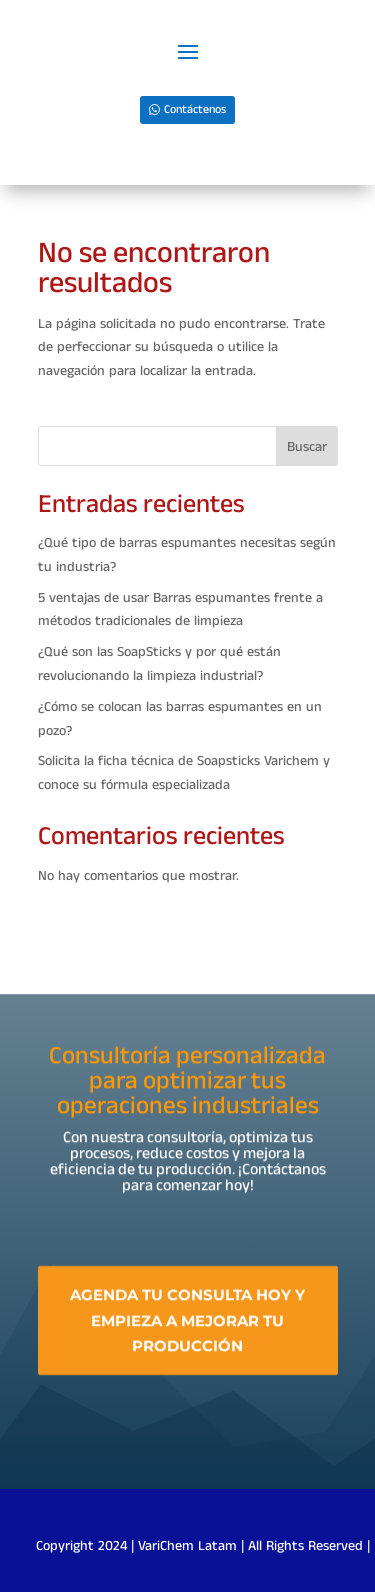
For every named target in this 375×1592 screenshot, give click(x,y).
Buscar (307, 447)
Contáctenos (195, 109)
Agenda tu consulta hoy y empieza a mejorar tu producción (187, 1326)
